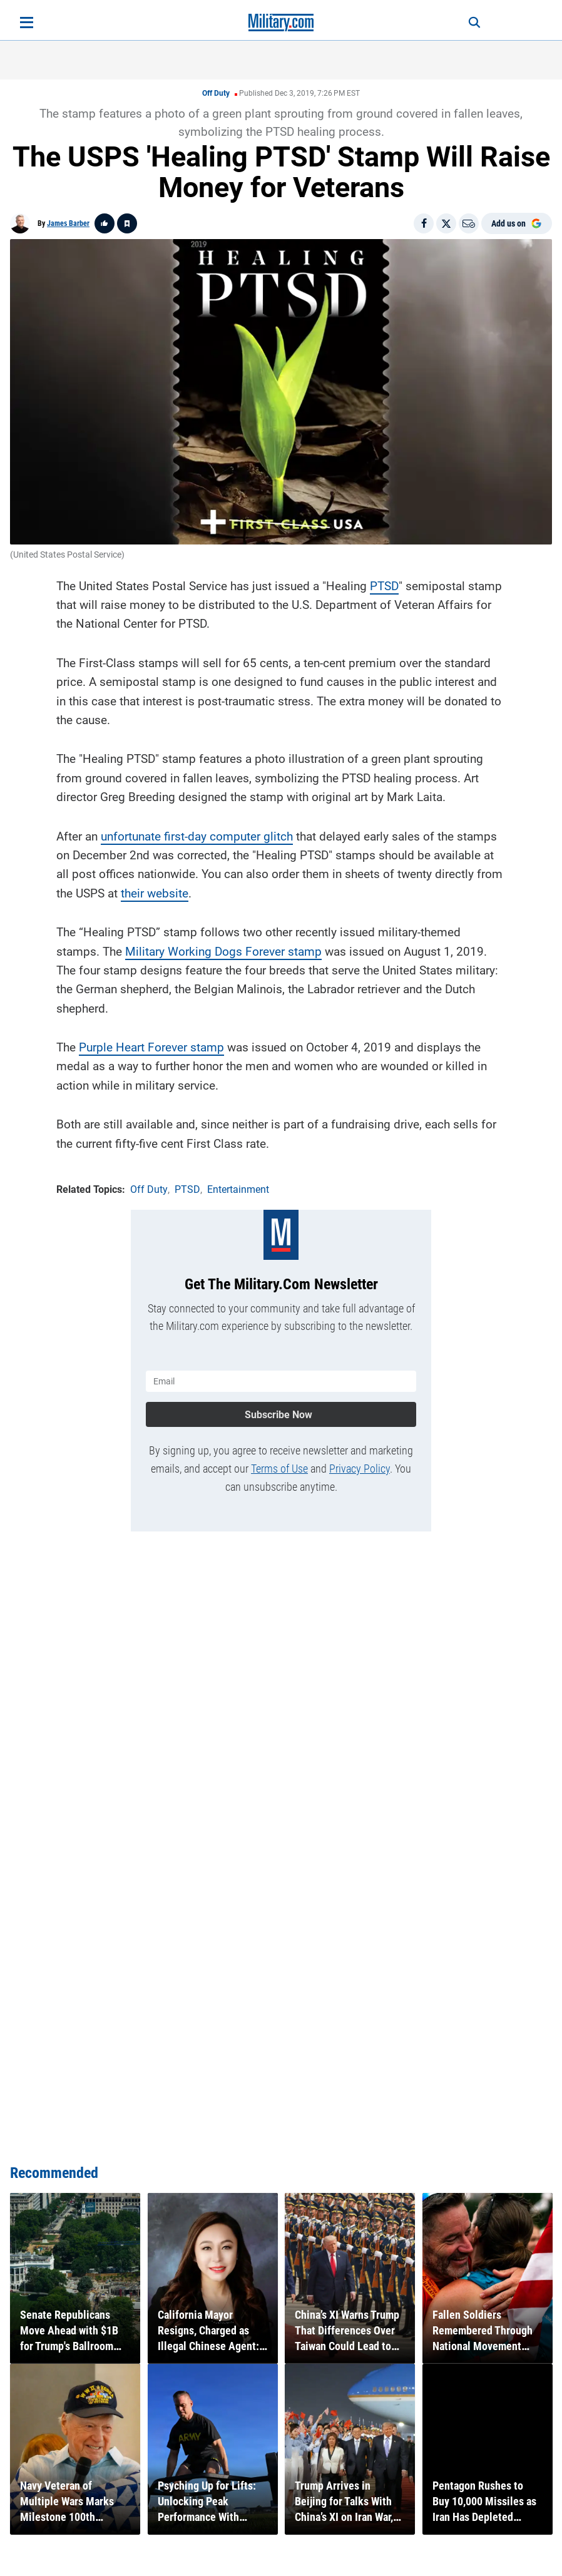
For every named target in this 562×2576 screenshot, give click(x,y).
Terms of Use (279, 1465)
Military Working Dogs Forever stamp (223, 950)
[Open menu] (26, 22)
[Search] (469, 23)
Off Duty (216, 93)
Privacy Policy (359, 1465)
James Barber (68, 223)
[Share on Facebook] (424, 223)
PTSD (384, 584)
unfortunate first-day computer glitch (197, 834)
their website (154, 891)
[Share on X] (446, 223)
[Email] (469, 223)
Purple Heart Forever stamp (151, 1046)
